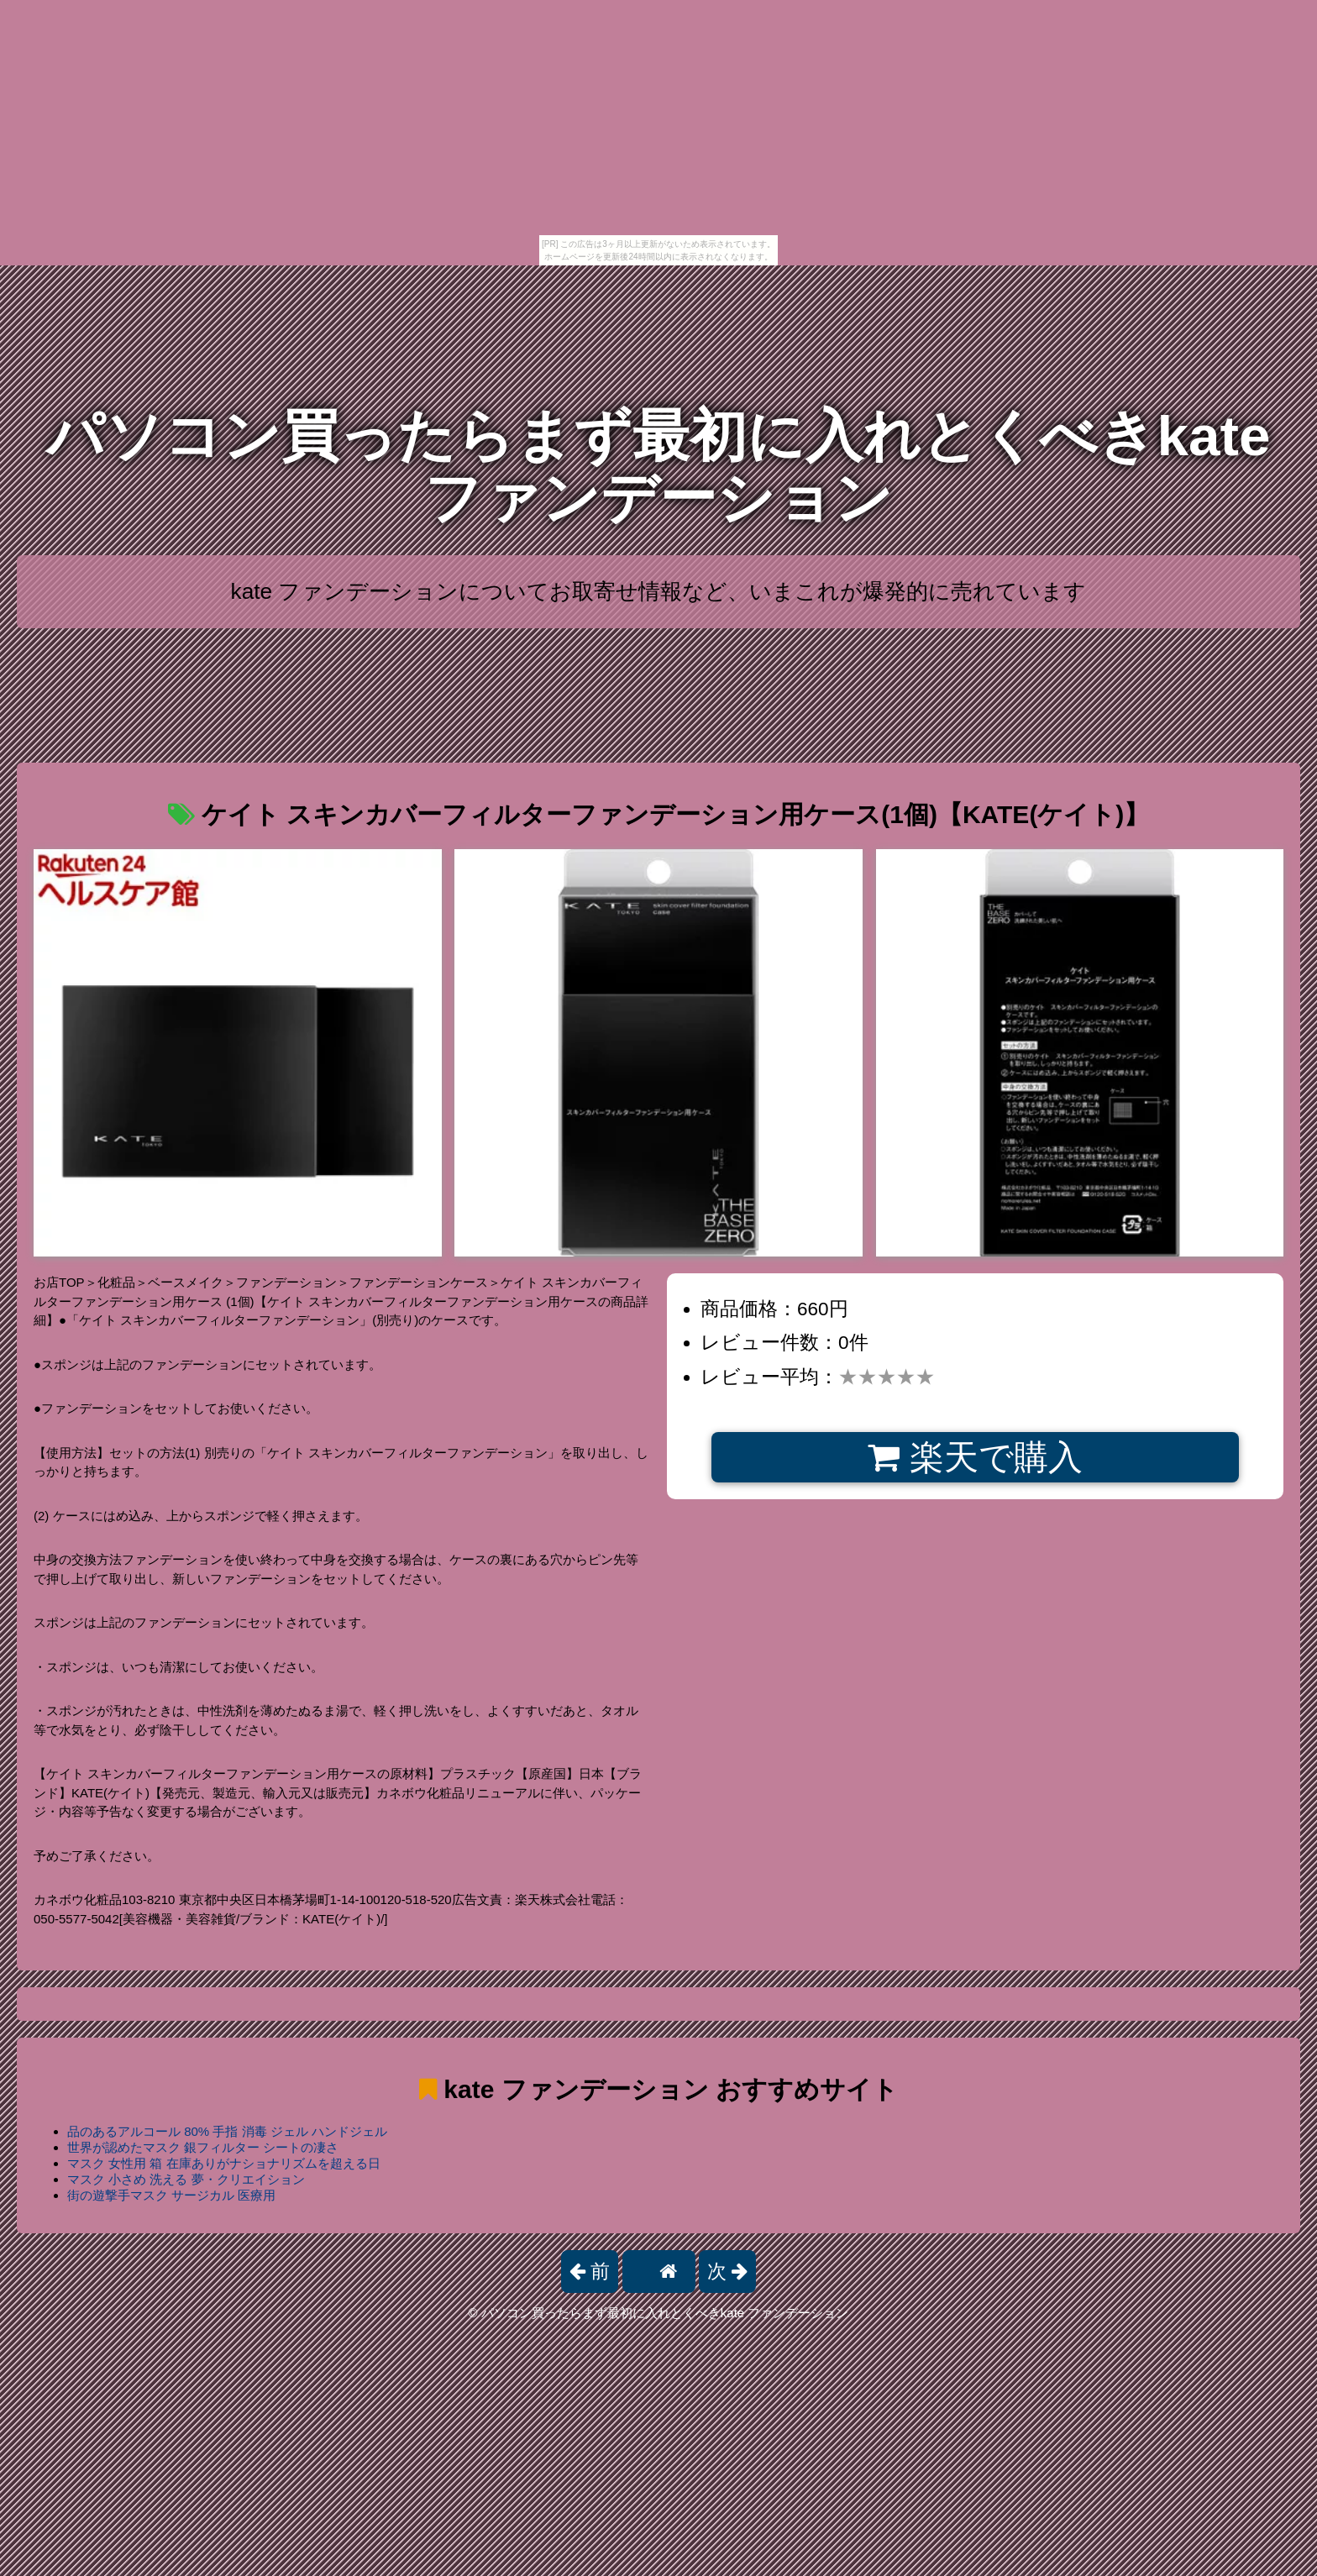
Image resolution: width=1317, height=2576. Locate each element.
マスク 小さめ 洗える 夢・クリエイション (186, 2179)
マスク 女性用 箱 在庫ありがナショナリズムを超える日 (223, 2163)
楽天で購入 (975, 1457)
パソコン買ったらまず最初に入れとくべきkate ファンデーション (658, 466)
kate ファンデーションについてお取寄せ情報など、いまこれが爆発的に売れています (659, 591)
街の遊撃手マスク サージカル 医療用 (171, 2195)
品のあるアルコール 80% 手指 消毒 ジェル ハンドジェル (227, 2131)
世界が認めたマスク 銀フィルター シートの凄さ (202, 2147)
